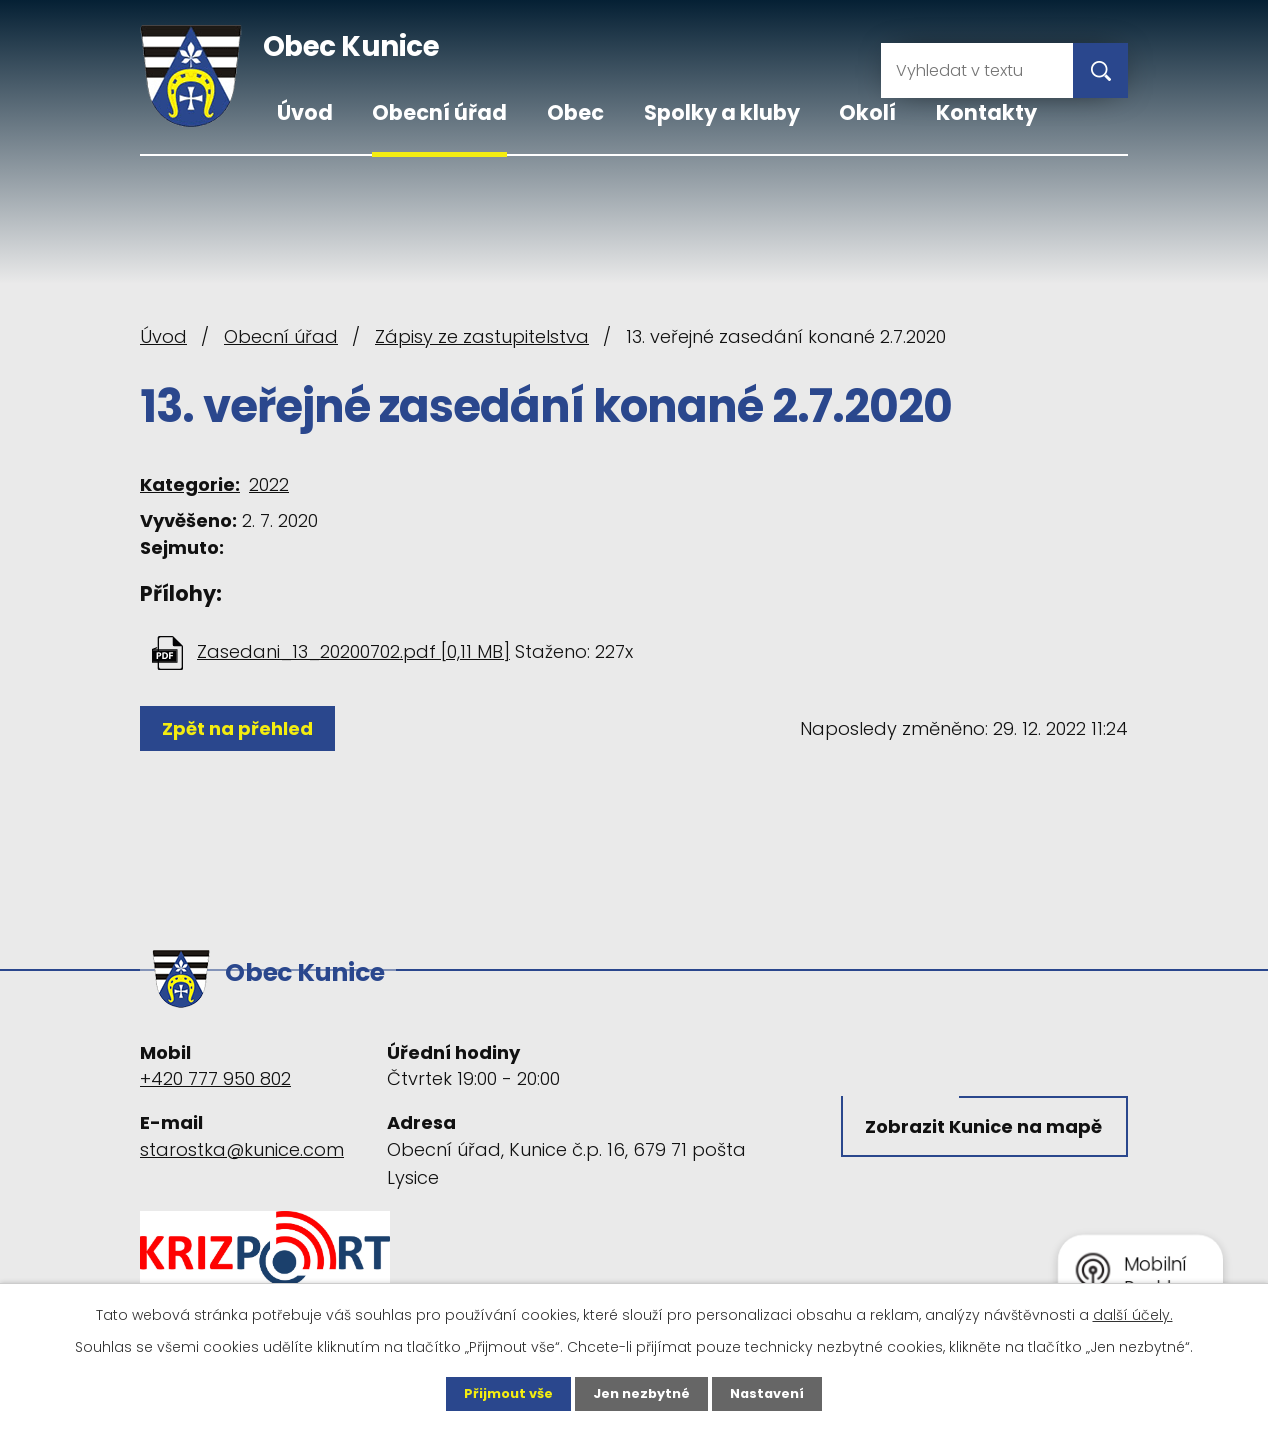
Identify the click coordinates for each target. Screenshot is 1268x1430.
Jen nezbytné (641, 1393)
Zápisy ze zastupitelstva (482, 336)
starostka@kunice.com (242, 1139)
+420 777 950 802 (215, 1069)
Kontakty (986, 112)
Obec (575, 112)
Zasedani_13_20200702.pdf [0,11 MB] (353, 651)
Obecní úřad (439, 112)
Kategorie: (190, 484)
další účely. (1133, 1313)
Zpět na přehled (242, 728)
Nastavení (774, 1393)
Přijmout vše (501, 1393)
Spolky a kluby (722, 112)
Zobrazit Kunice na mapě (957, 1137)
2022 (269, 484)
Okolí (867, 112)
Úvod (305, 112)
